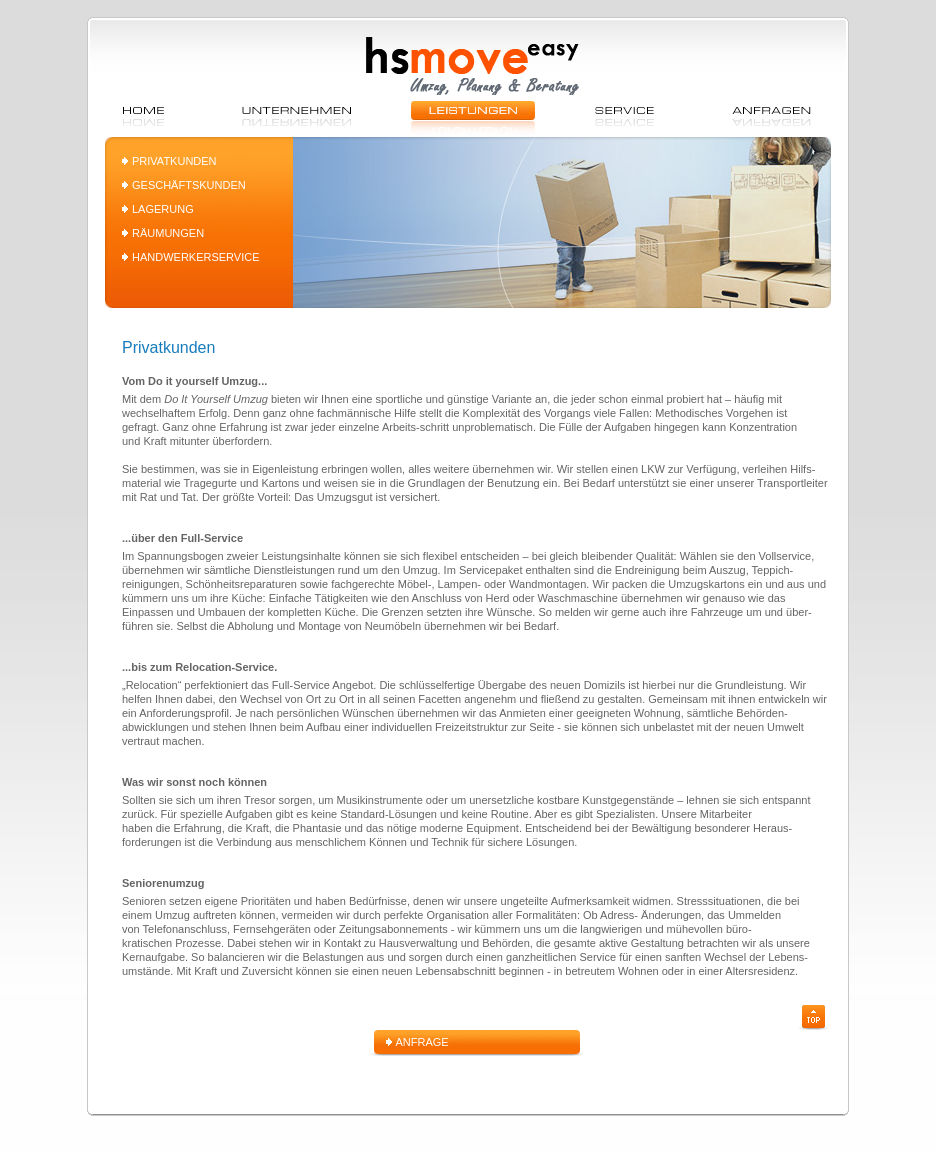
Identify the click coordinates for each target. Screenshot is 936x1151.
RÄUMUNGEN (168, 233)
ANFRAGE (422, 1042)
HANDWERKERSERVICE (196, 257)
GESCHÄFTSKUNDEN (189, 185)
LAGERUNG (163, 209)
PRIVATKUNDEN (174, 161)
